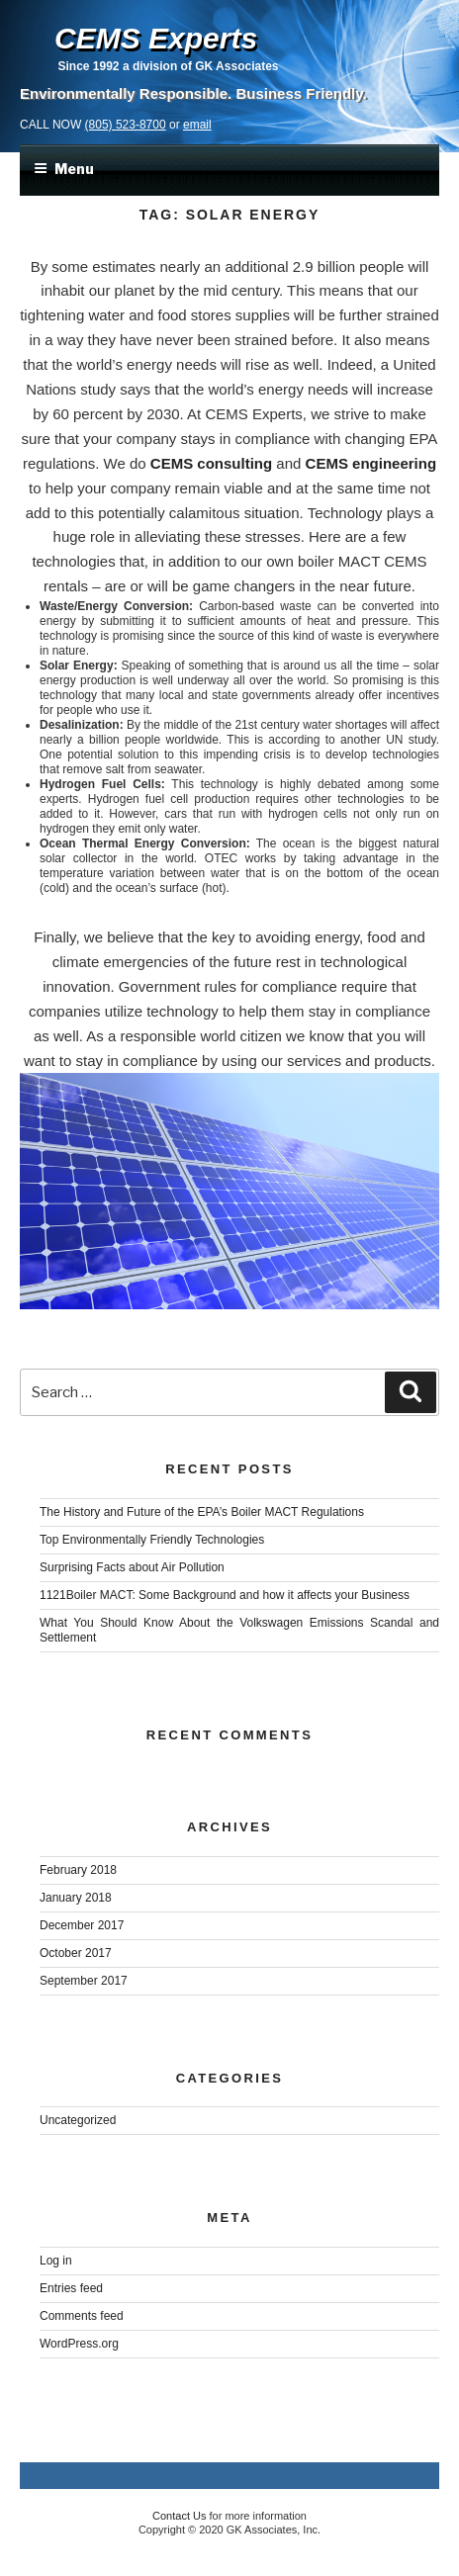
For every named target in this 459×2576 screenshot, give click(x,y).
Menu (64, 168)
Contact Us (179, 2516)
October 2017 (76, 1953)
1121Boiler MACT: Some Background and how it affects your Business (225, 1595)
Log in (56, 2260)
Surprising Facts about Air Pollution (132, 1567)
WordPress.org (79, 2344)
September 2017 (84, 1981)
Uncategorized (78, 2120)
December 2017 (82, 1925)
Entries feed (71, 2288)
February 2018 (78, 1870)
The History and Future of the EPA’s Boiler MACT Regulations (202, 1512)
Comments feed (82, 2316)
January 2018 (76, 1898)
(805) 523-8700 (125, 125)
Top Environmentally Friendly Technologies (152, 1540)
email (197, 125)
